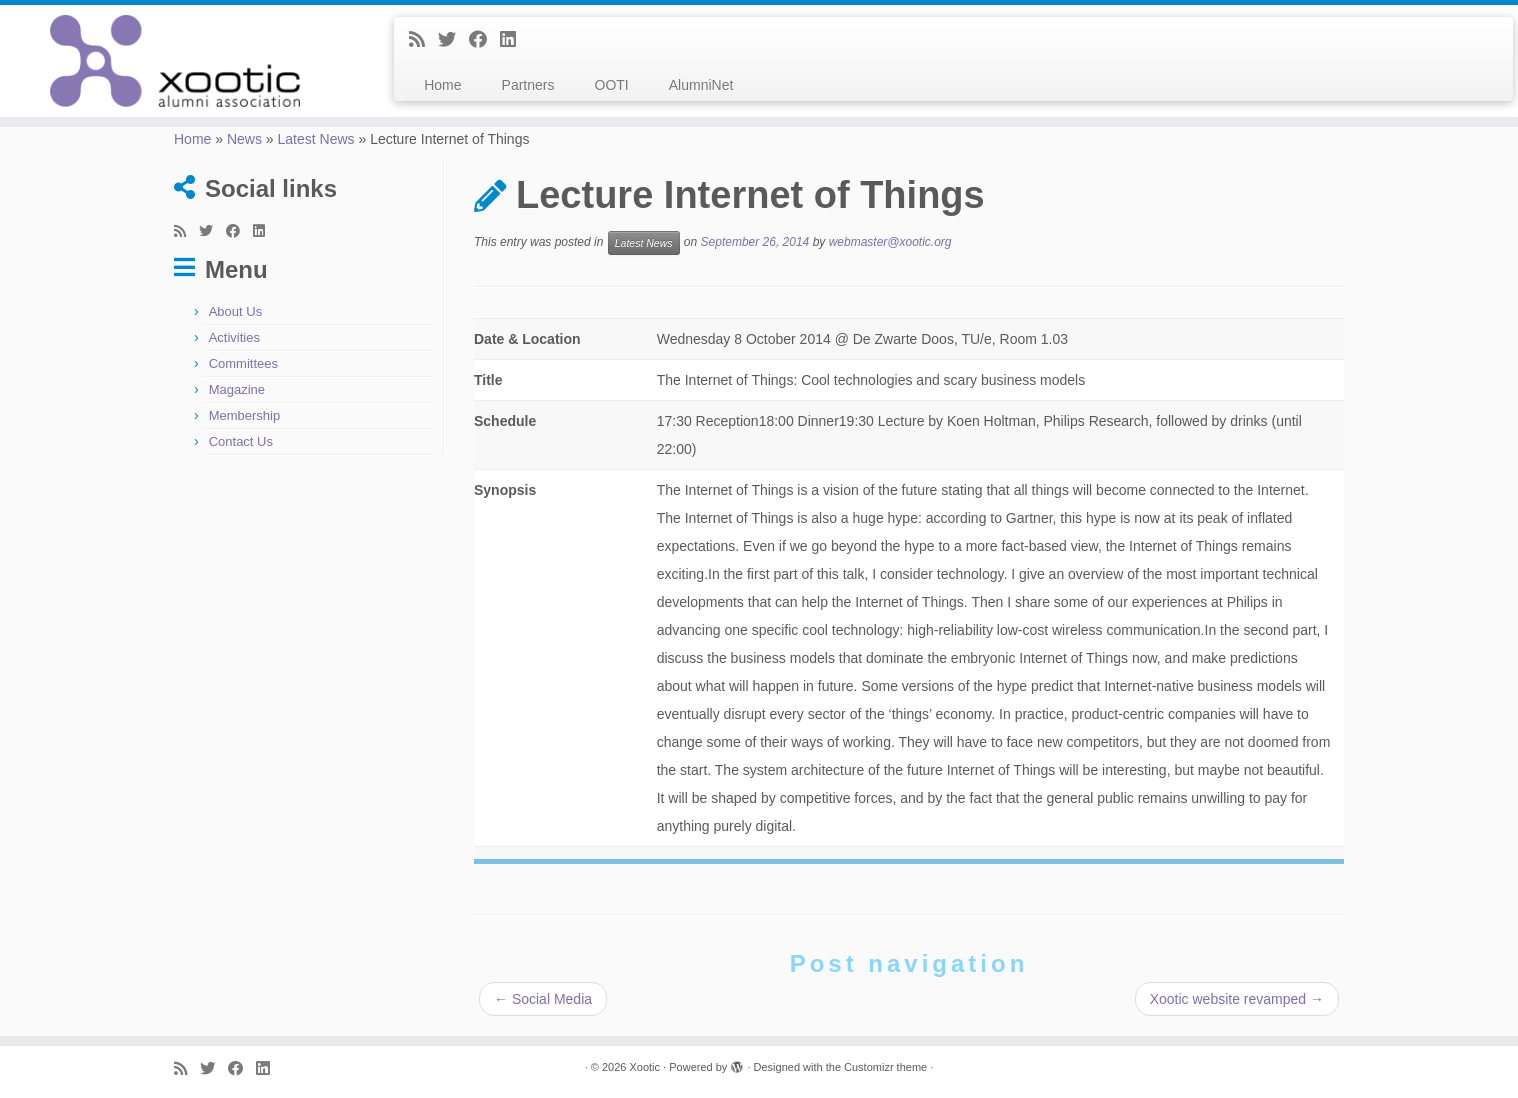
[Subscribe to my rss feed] (423, 40)
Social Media (543, 999)
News (244, 139)
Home (442, 85)
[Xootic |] (175, 61)
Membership (245, 415)
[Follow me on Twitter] (453, 40)
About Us (235, 311)
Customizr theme (885, 1067)
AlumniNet (701, 85)
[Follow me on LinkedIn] (514, 40)
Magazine (237, 389)
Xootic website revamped (1237, 999)
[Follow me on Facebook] (484, 40)
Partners (528, 85)
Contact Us (241, 441)
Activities (234, 337)
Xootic (644, 1067)
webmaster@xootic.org (890, 243)
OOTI (612, 85)
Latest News (316, 139)
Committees (243, 363)
